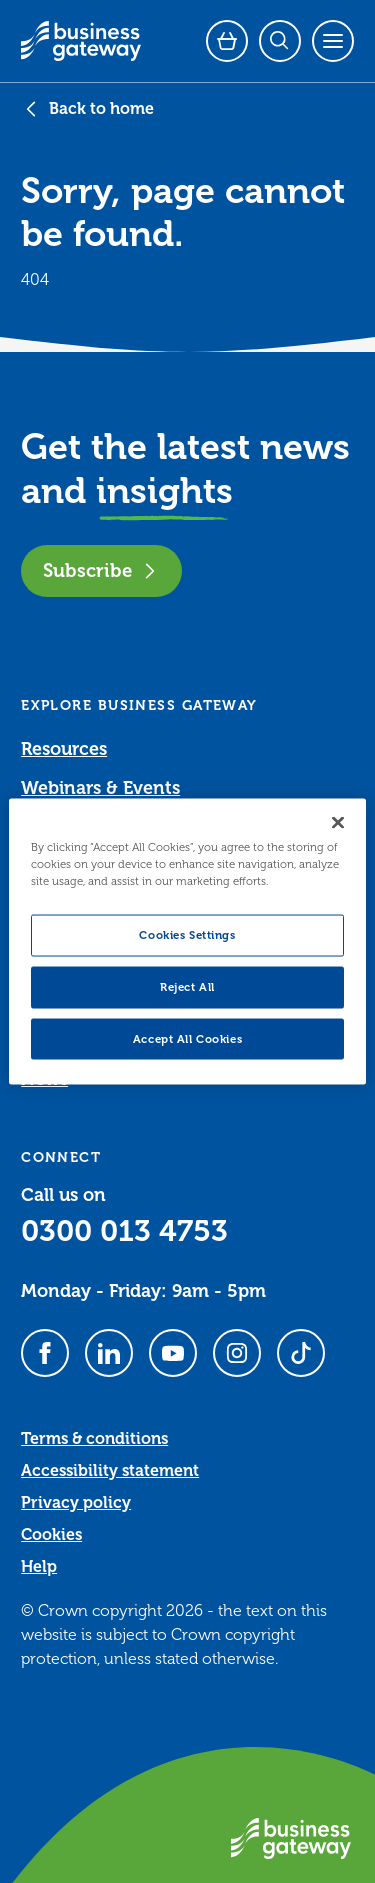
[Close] (338, 822)
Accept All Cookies (187, 1038)
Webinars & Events (100, 788)
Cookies (51, 1535)
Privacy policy (76, 1503)
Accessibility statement (110, 1471)
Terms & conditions (94, 1439)
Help (39, 1567)
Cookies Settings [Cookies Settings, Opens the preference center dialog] (187, 934)
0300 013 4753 (124, 1231)
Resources (64, 749)
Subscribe (101, 570)
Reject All (187, 986)
